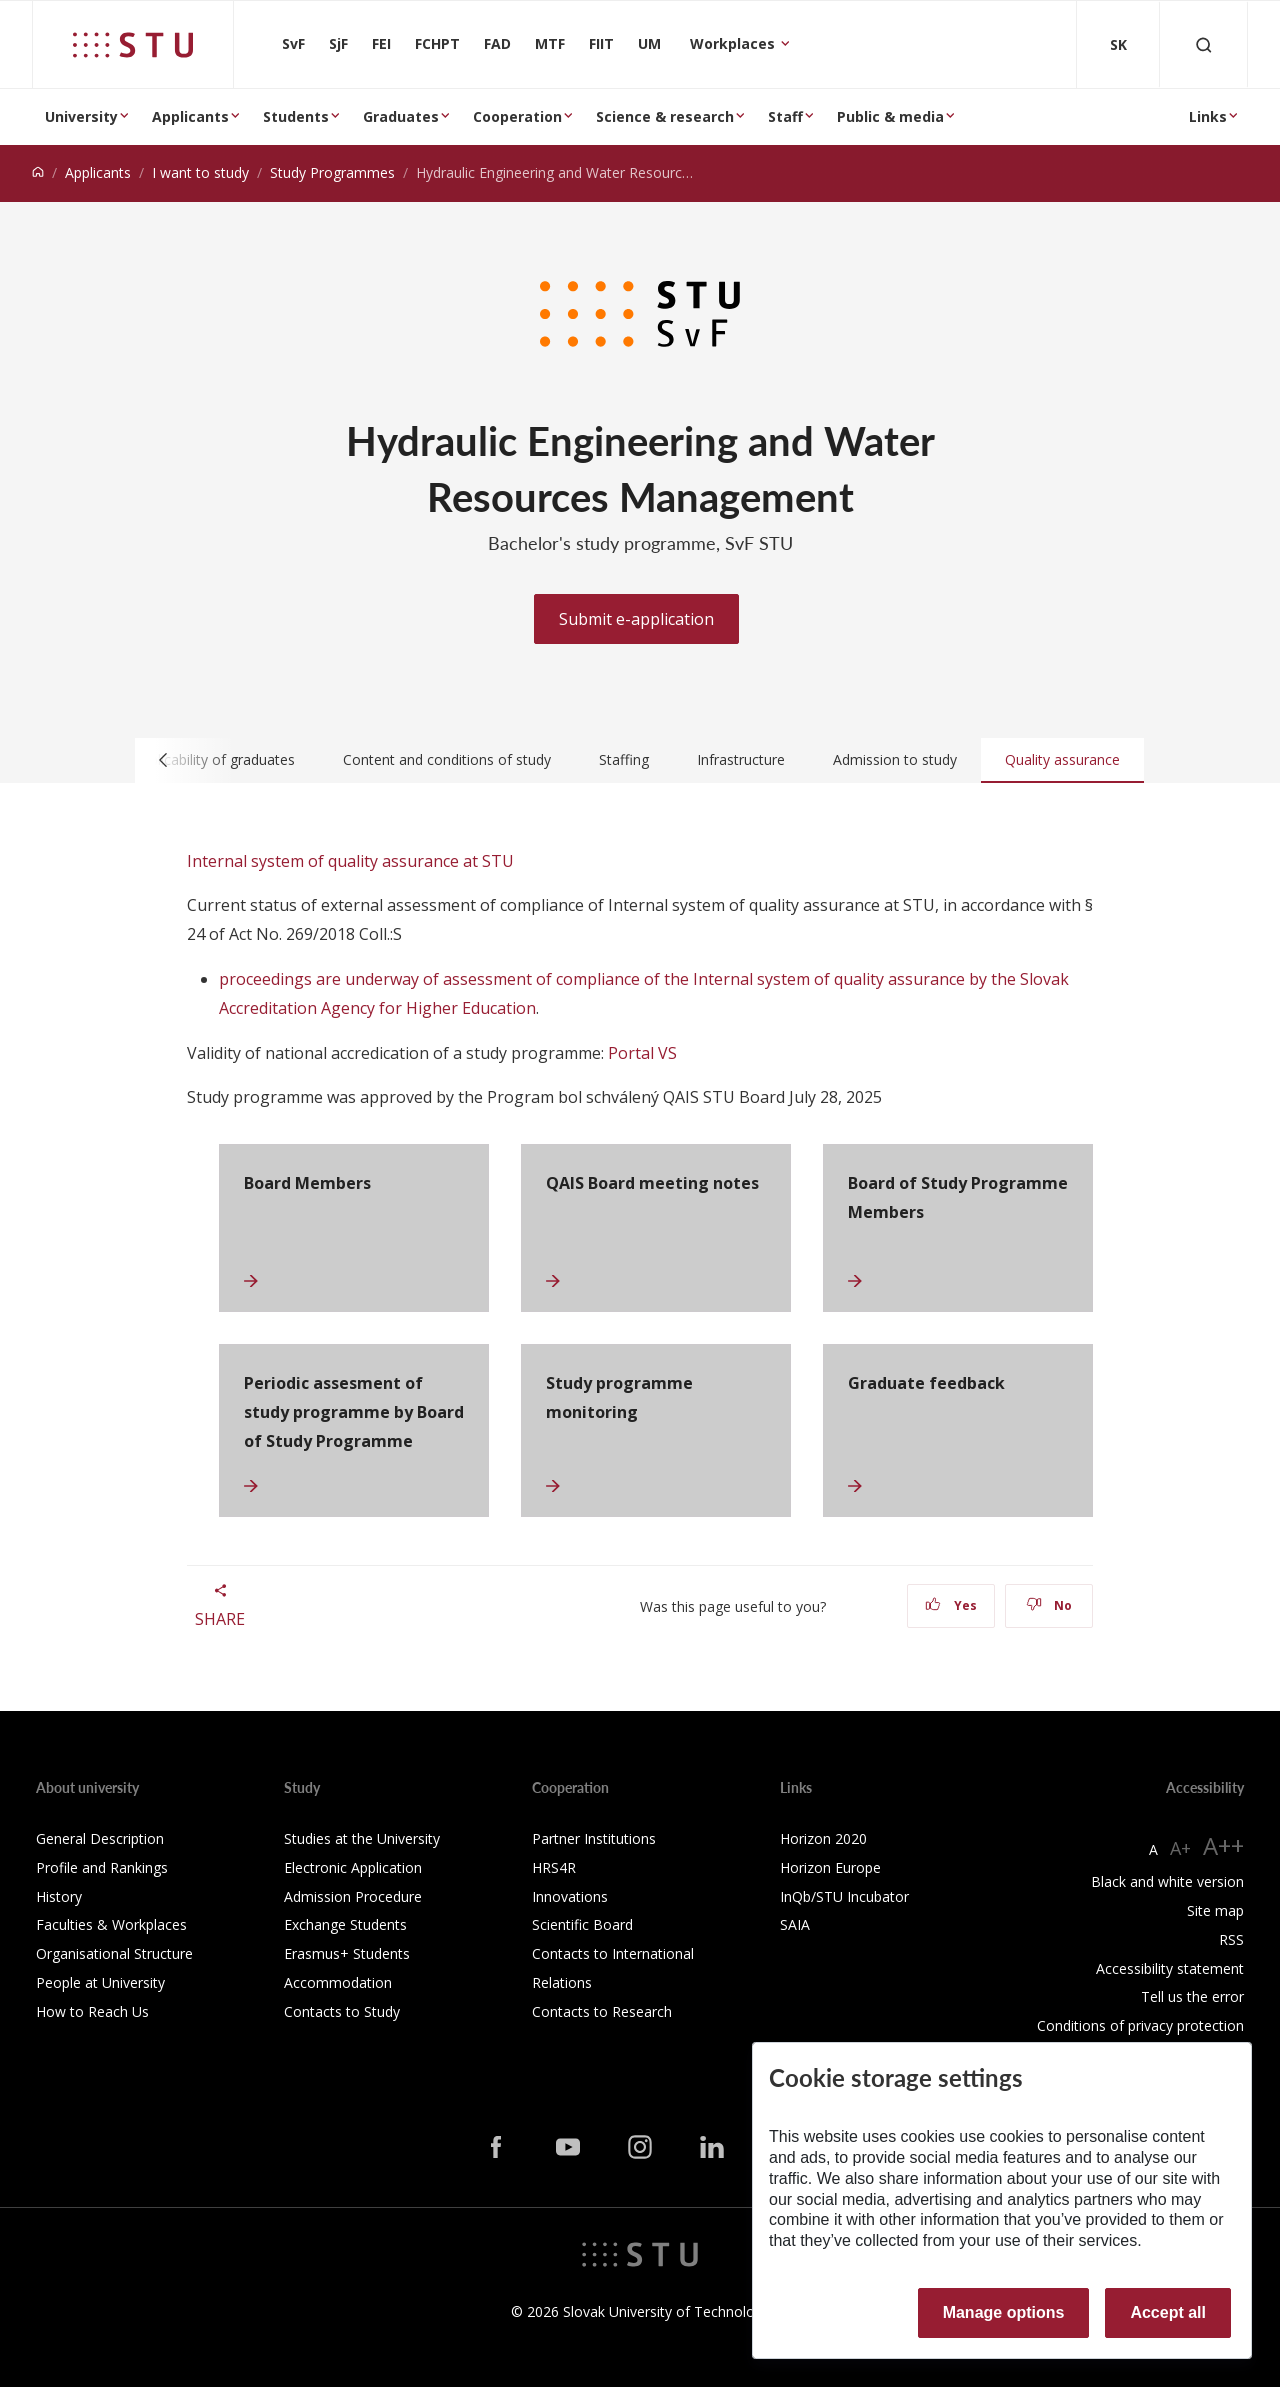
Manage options (1004, 2312)
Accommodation (338, 1982)
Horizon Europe (830, 1867)
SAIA (795, 1924)
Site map (1215, 1910)
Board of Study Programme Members (958, 1197)
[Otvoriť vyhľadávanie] (1204, 44)
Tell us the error (1192, 1996)
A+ (1180, 1848)
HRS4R (554, 1867)
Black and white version (1167, 1881)
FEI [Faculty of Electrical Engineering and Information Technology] (381, 43)
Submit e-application (636, 619)
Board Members (307, 1183)
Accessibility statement (1170, 1968)
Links (1208, 116)
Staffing (624, 759)
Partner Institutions (594, 1838)
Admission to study (895, 759)
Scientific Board (582, 1924)
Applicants (190, 116)
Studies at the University (362, 1838)
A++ (1223, 1845)
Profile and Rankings (102, 1867)
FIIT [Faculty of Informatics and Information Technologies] (601, 43)
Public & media (890, 116)
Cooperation (517, 116)
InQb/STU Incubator (844, 1896)
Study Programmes (332, 172)
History (59, 1896)
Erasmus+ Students (347, 1953)
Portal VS (642, 1053)
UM (649, 43)
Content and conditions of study (447, 759)
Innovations (570, 1896)
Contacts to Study (342, 2011)
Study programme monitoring (619, 1397)
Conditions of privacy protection (1140, 2025)
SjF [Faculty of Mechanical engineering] (338, 43)
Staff (785, 116)
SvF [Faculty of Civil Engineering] (293, 43)
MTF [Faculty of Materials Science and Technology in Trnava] (550, 43)
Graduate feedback (926, 1383)
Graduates (401, 116)
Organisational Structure (114, 1953)
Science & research (665, 116)
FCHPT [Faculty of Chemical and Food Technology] (437, 43)
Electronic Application (353, 1867)
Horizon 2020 (823, 1838)
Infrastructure (741, 759)
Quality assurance (1062, 759)
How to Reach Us (92, 2011)
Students (296, 116)
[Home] (38, 172)
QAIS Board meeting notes (652, 1183)
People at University (100, 1982)
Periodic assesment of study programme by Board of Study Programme (354, 1412)
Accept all (1168, 2312)
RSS (1231, 1939)
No (1049, 1605)
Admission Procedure (353, 1896)
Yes (951, 1605)
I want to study (200, 172)
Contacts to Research (602, 2011)
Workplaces (734, 43)
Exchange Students (345, 1924)
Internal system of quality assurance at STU (350, 861)
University (81, 116)
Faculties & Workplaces (111, 1924)
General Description (100, 1838)
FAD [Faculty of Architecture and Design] (497, 43)
